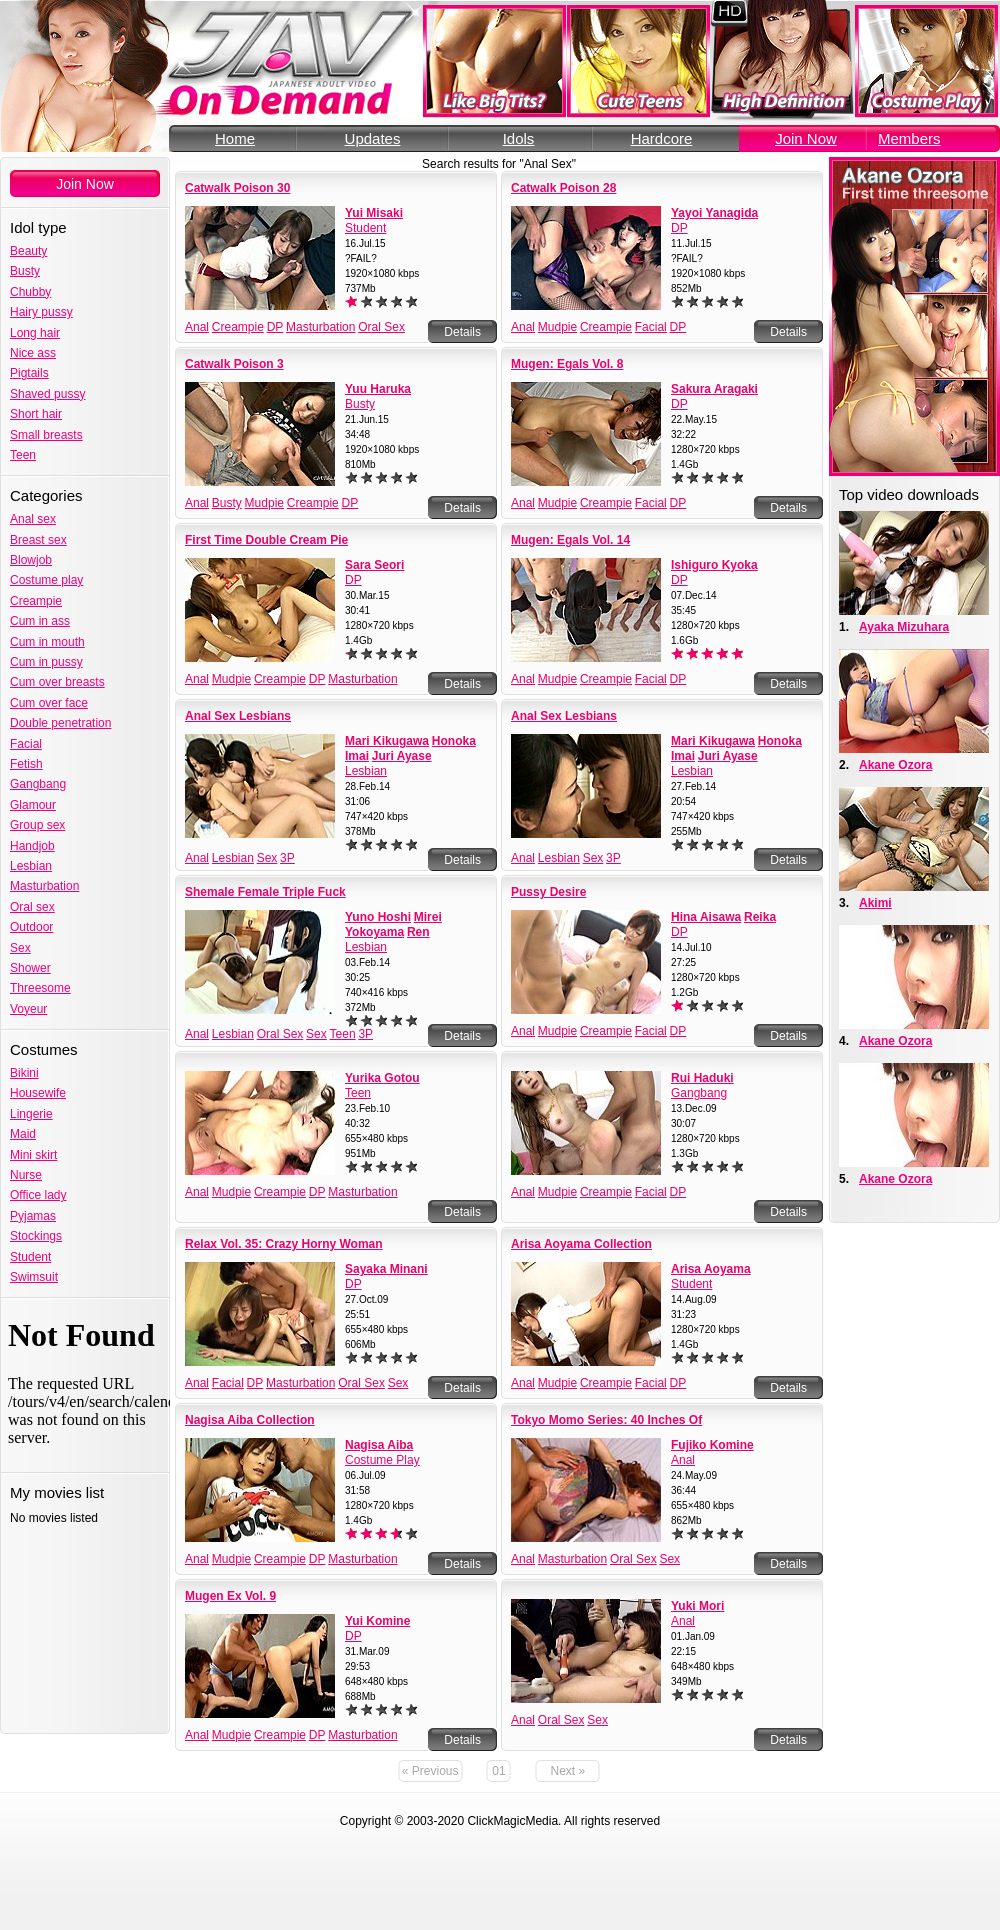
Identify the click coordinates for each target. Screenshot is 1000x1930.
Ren (418, 932)
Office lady (38, 1195)
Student (30, 1257)
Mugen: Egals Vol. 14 (570, 540)
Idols (519, 138)
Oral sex (32, 907)
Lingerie (31, 1114)
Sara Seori (374, 565)
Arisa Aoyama (711, 1269)
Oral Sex (381, 327)
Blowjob (31, 560)
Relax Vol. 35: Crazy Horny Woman (284, 1244)
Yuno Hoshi (378, 917)
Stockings (36, 1236)
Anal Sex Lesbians (238, 716)
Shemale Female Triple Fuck (265, 892)
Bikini (24, 1073)
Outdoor (31, 927)
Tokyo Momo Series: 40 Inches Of (606, 1420)
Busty (25, 271)
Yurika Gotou (382, 1078)
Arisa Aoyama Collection (581, 1244)
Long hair (35, 333)
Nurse (26, 1175)
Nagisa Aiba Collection (250, 1420)
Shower (30, 968)
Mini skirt (33, 1155)
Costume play (46, 580)
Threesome (40, 988)
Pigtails (29, 373)
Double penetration (60, 723)
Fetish (26, 764)
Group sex (37, 825)
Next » (568, 1771)
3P (287, 858)
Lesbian (31, 866)
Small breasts (46, 435)
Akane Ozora (895, 765)
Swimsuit (34, 1277)
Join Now (806, 138)
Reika (760, 917)
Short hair (36, 414)
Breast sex (38, 540)
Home (235, 138)
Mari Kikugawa (387, 741)
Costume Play (382, 1460)
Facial (26, 744)
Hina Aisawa (706, 917)
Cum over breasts (57, 682)
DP (275, 327)
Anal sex (33, 519)
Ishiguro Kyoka (714, 565)
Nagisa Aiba (379, 1445)
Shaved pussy (47, 394)
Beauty (28, 251)
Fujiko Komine (712, 1445)
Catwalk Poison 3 (234, 364)
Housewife (38, 1093)
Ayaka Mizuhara (904, 627)
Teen (23, 455)
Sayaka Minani (386, 1269)
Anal (197, 327)
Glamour (33, 805)
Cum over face (49, 703)
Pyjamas (33, 1216)
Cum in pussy (46, 662)
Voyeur (28, 1009)
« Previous (430, 1771)
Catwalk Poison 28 (563, 188)
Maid (23, 1134)
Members (909, 138)
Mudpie (557, 327)
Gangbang (38, 784)
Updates (373, 138)
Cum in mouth (47, 642)
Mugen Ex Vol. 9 (230, 1596)
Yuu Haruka (378, 389)
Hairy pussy (41, 312)
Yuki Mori (697, 1606)
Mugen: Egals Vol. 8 (567, 364)
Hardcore (662, 138)
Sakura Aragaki (714, 389)
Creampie (36, 601)
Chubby (30, 292)
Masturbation (44, 886)
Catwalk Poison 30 (237, 188)
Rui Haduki (702, 1078)
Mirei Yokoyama (393, 924)
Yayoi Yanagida (714, 213)
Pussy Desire (548, 892)
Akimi (875, 903)
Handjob (32, 846)
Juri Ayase (402, 756)
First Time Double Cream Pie (266, 540)
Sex (20, 948)
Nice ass (33, 353)
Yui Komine (377, 1621)
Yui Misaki (374, 213)
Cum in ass (40, 621)
